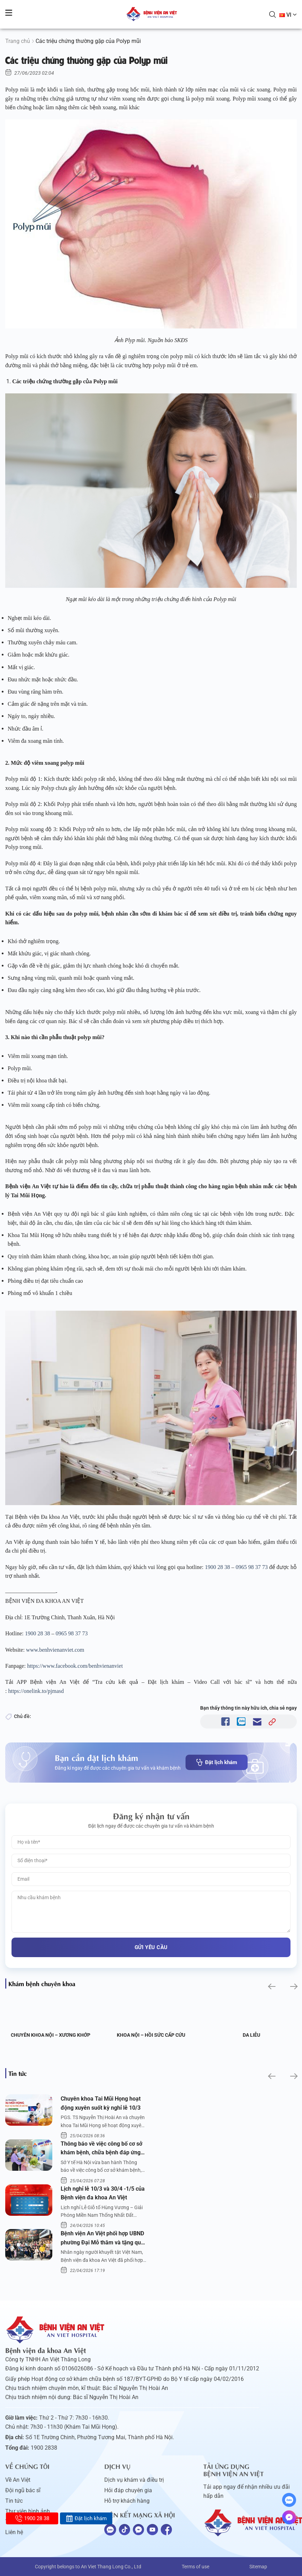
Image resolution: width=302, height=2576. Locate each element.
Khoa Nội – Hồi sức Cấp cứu (151, 2035)
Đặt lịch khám (216, 1762)
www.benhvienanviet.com (55, 1650)
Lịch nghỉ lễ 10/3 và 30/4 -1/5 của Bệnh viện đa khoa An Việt (103, 2193)
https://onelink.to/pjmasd (36, 1691)
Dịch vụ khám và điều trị (134, 2480)
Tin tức (14, 2500)
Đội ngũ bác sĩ (22, 2490)
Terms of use (195, 2566)
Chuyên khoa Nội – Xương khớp (50, 2035)
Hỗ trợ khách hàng (127, 2500)
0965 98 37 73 (252, 1567)
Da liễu (251, 2035)
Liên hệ (14, 2532)
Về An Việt (17, 2480)
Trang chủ (17, 41)
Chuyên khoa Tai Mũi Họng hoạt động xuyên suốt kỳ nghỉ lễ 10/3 (101, 2103)
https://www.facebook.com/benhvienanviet (75, 1666)
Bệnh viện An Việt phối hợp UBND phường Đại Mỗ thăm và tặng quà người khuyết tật (102, 2238)
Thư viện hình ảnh (27, 2511)
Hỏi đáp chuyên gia (128, 2490)
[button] (271, 1986)
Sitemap (258, 2566)
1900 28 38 (217, 1567)
